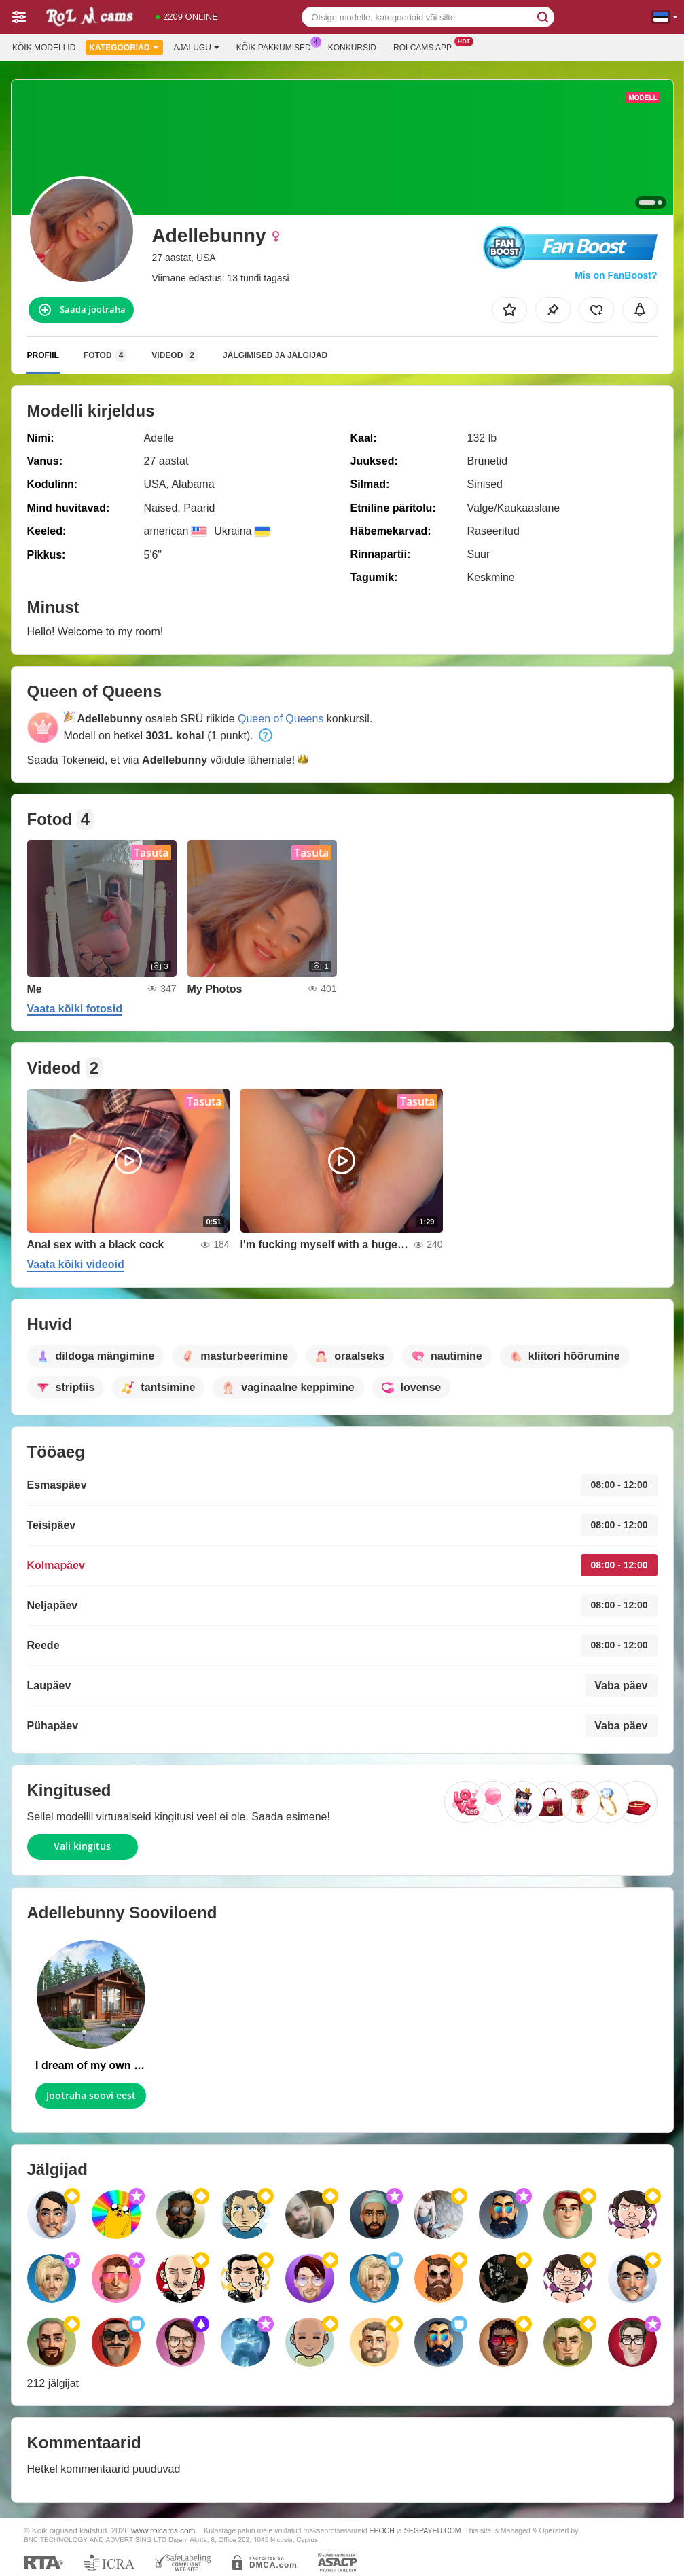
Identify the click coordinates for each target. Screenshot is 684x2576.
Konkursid (352, 47)
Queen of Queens (280, 718)
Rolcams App (425, 46)
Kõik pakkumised (277, 46)
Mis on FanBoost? (616, 275)
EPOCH (381, 2530)
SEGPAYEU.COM (432, 2530)
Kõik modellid (43, 47)
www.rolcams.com (163, 2530)
